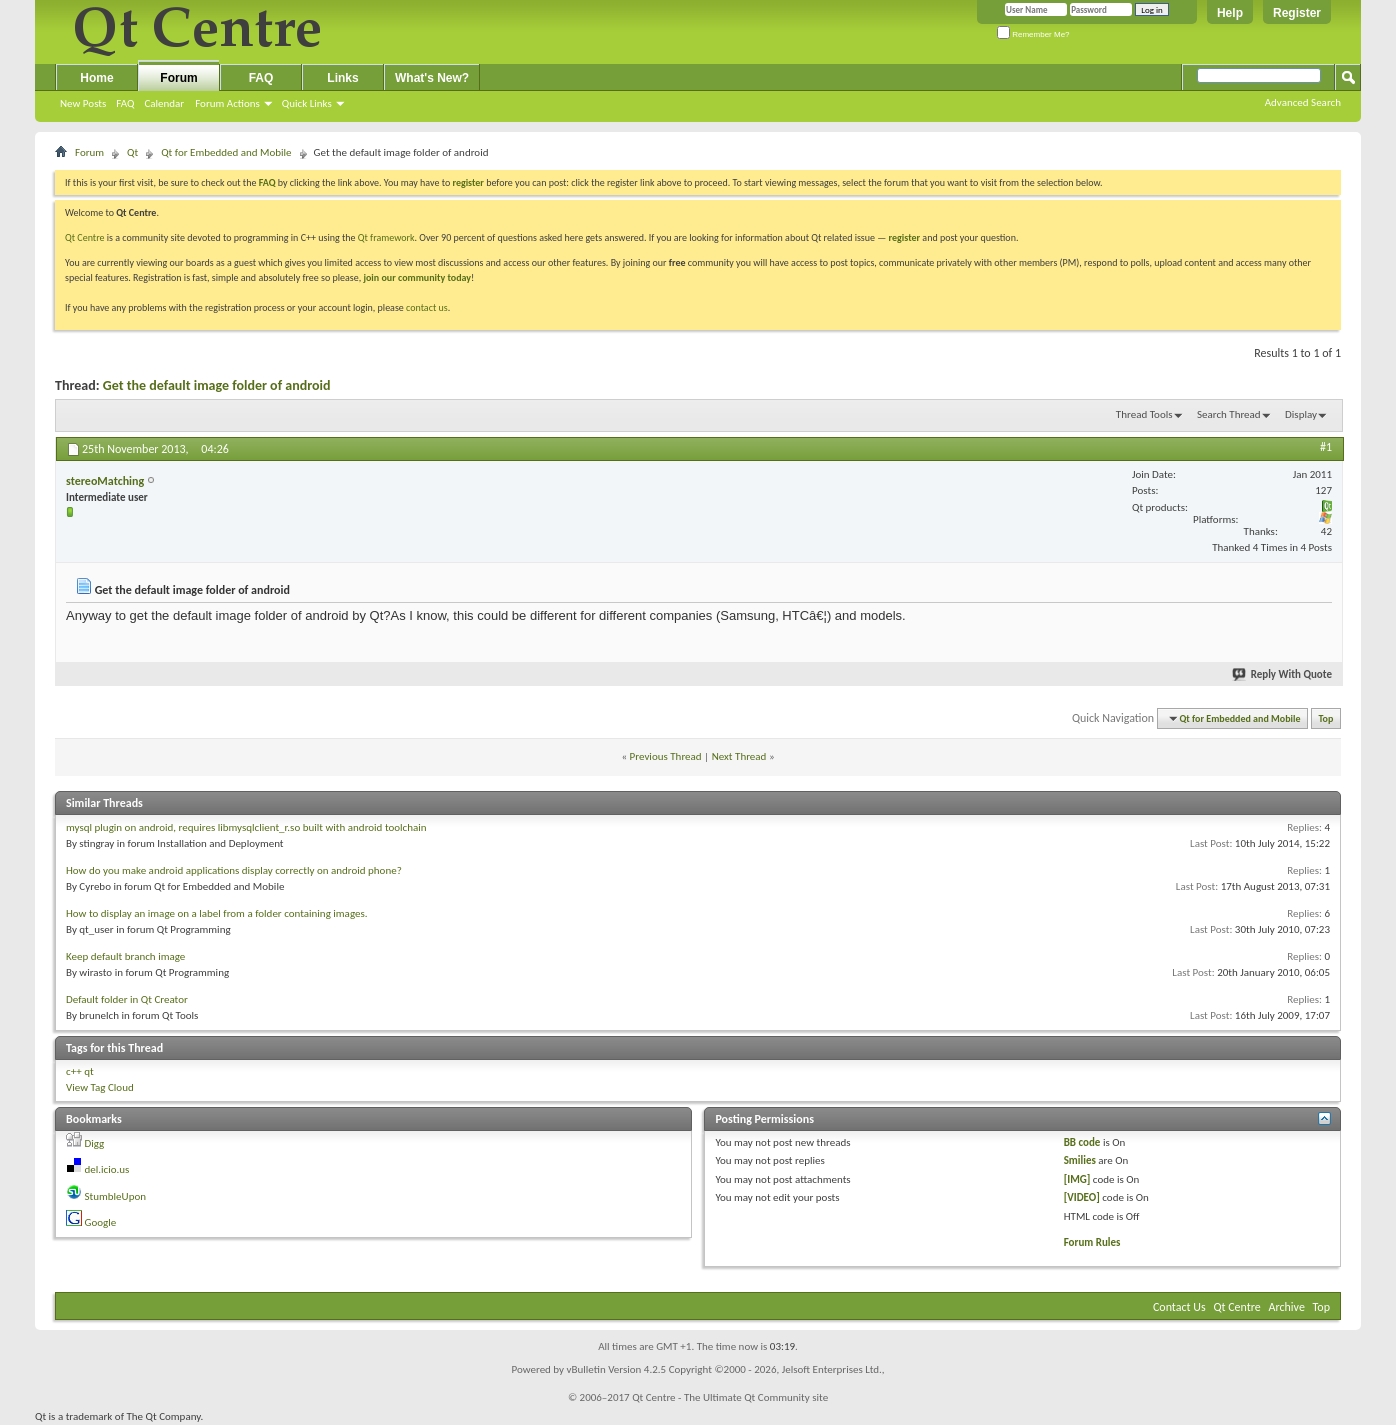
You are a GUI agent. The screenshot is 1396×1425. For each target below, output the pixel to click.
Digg (95, 1143)
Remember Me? (1033, 34)
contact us (427, 307)
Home (96, 78)
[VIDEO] (1082, 1197)
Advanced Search (1303, 102)
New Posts (83, 103)
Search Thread (1229, 414)
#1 (1326, 447)
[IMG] (1077, 1179)
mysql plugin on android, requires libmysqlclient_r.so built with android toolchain (246, 827)
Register (1297, 13)
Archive (1287, 1307)
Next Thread (739, 756)
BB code (1082, 1142)
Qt (132, 152)
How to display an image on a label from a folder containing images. (217, 913)
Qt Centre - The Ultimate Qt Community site (730, 1397)
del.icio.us (107, 1169)
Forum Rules (1092, 1242)
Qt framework (386, 237)
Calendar (164, 103)
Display (1301, 414)
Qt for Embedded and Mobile (226, 152)
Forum (178, 78)
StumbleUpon (116, 1196)
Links (342, 78)
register (904, 237)
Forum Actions (227, 103)
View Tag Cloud (100, 1087)
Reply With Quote (1283, 674)
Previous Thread (666, 756)
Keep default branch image (125, 956)
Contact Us (1179, 1307)
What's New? (432, 78)
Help (1230, 13)
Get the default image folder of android (217, 385)
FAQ (125, 103)
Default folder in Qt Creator (127, 999)
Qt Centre (85, 237)
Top (1326, 718)
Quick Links (307, 103)
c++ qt (80, 1071)
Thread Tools (1144, 414)
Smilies (1080, 1160)
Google (101, 1222)
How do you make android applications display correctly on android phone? (234, 870)
